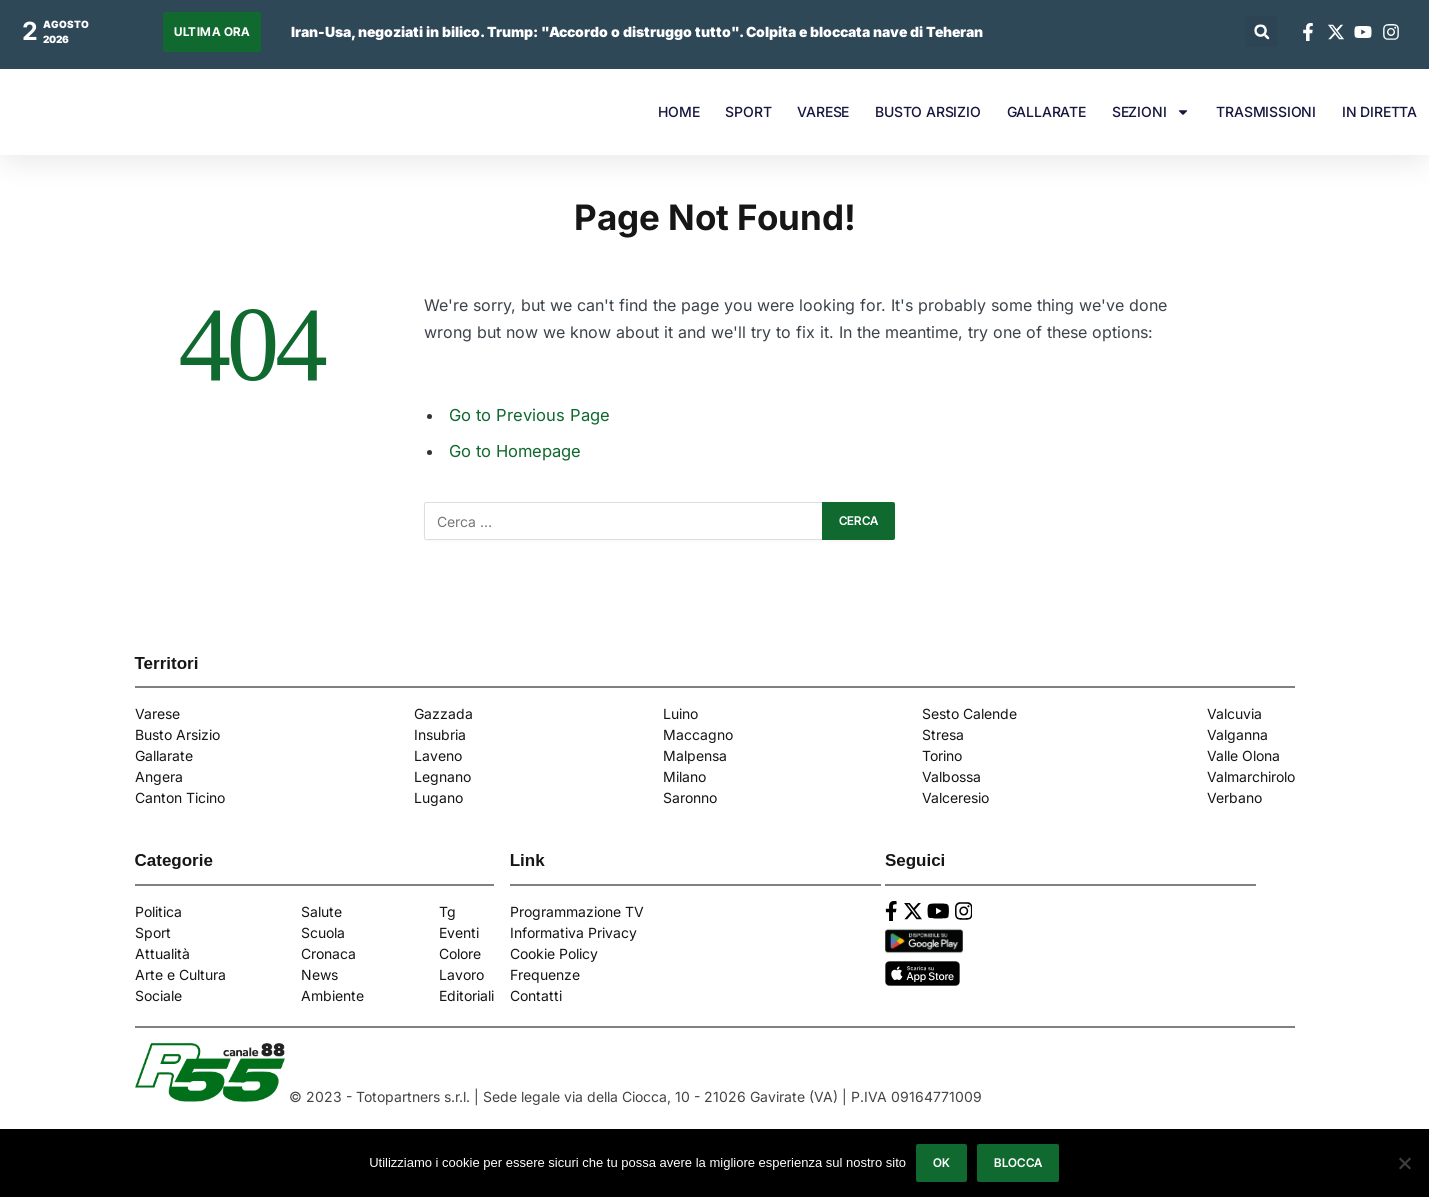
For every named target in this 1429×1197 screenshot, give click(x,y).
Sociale (158, 995)
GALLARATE (1046, 111)
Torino (942, 755)
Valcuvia (1234, 713)
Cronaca (328, 953)
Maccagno (698, 734)
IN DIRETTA (1379, 111)
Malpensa (695, 755)
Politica (158, 911)
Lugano (438, 797)
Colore (460, 953)
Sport (153, 932)
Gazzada (443, 713)
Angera (159, 776)
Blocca (1019, 1162)
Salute (321, 911)
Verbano (1234, 797)
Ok (942, 1162)
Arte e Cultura (180, 974)
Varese (157, 713)
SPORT (748, 111)
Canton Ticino (180, 797)
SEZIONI (1151, 112)
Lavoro (461, 974)
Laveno (438, 755)
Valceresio (955, 797)
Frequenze (545, 974)
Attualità (162, 953)
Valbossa (951, 776)
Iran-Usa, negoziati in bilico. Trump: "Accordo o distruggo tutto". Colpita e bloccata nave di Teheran (637, 31)
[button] (1261, 31)
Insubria (440, 734)
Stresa (943, 734)
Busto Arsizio (177, 734)
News (319, 974)
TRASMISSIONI (1266, 111)
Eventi (459, 932)
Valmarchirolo (1251, 776)
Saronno (690, 797)
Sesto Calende (969, 713)
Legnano (442, 776)
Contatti (536, 995)
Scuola (323, 932)
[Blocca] (1404, 1163)
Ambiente (332, 995)
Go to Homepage (515, 451)
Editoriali (466, 995)
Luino (680, 713)
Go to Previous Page (529, 415)
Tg (447, 911)
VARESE (823, 111)
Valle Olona (1243, 755)
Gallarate (164, 755)
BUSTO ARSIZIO (927, 111)
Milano (684, 776)
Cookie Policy (554, 953)
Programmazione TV (577, 911)
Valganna (1237, 734)
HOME (678, 111)
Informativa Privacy (573, 932)
